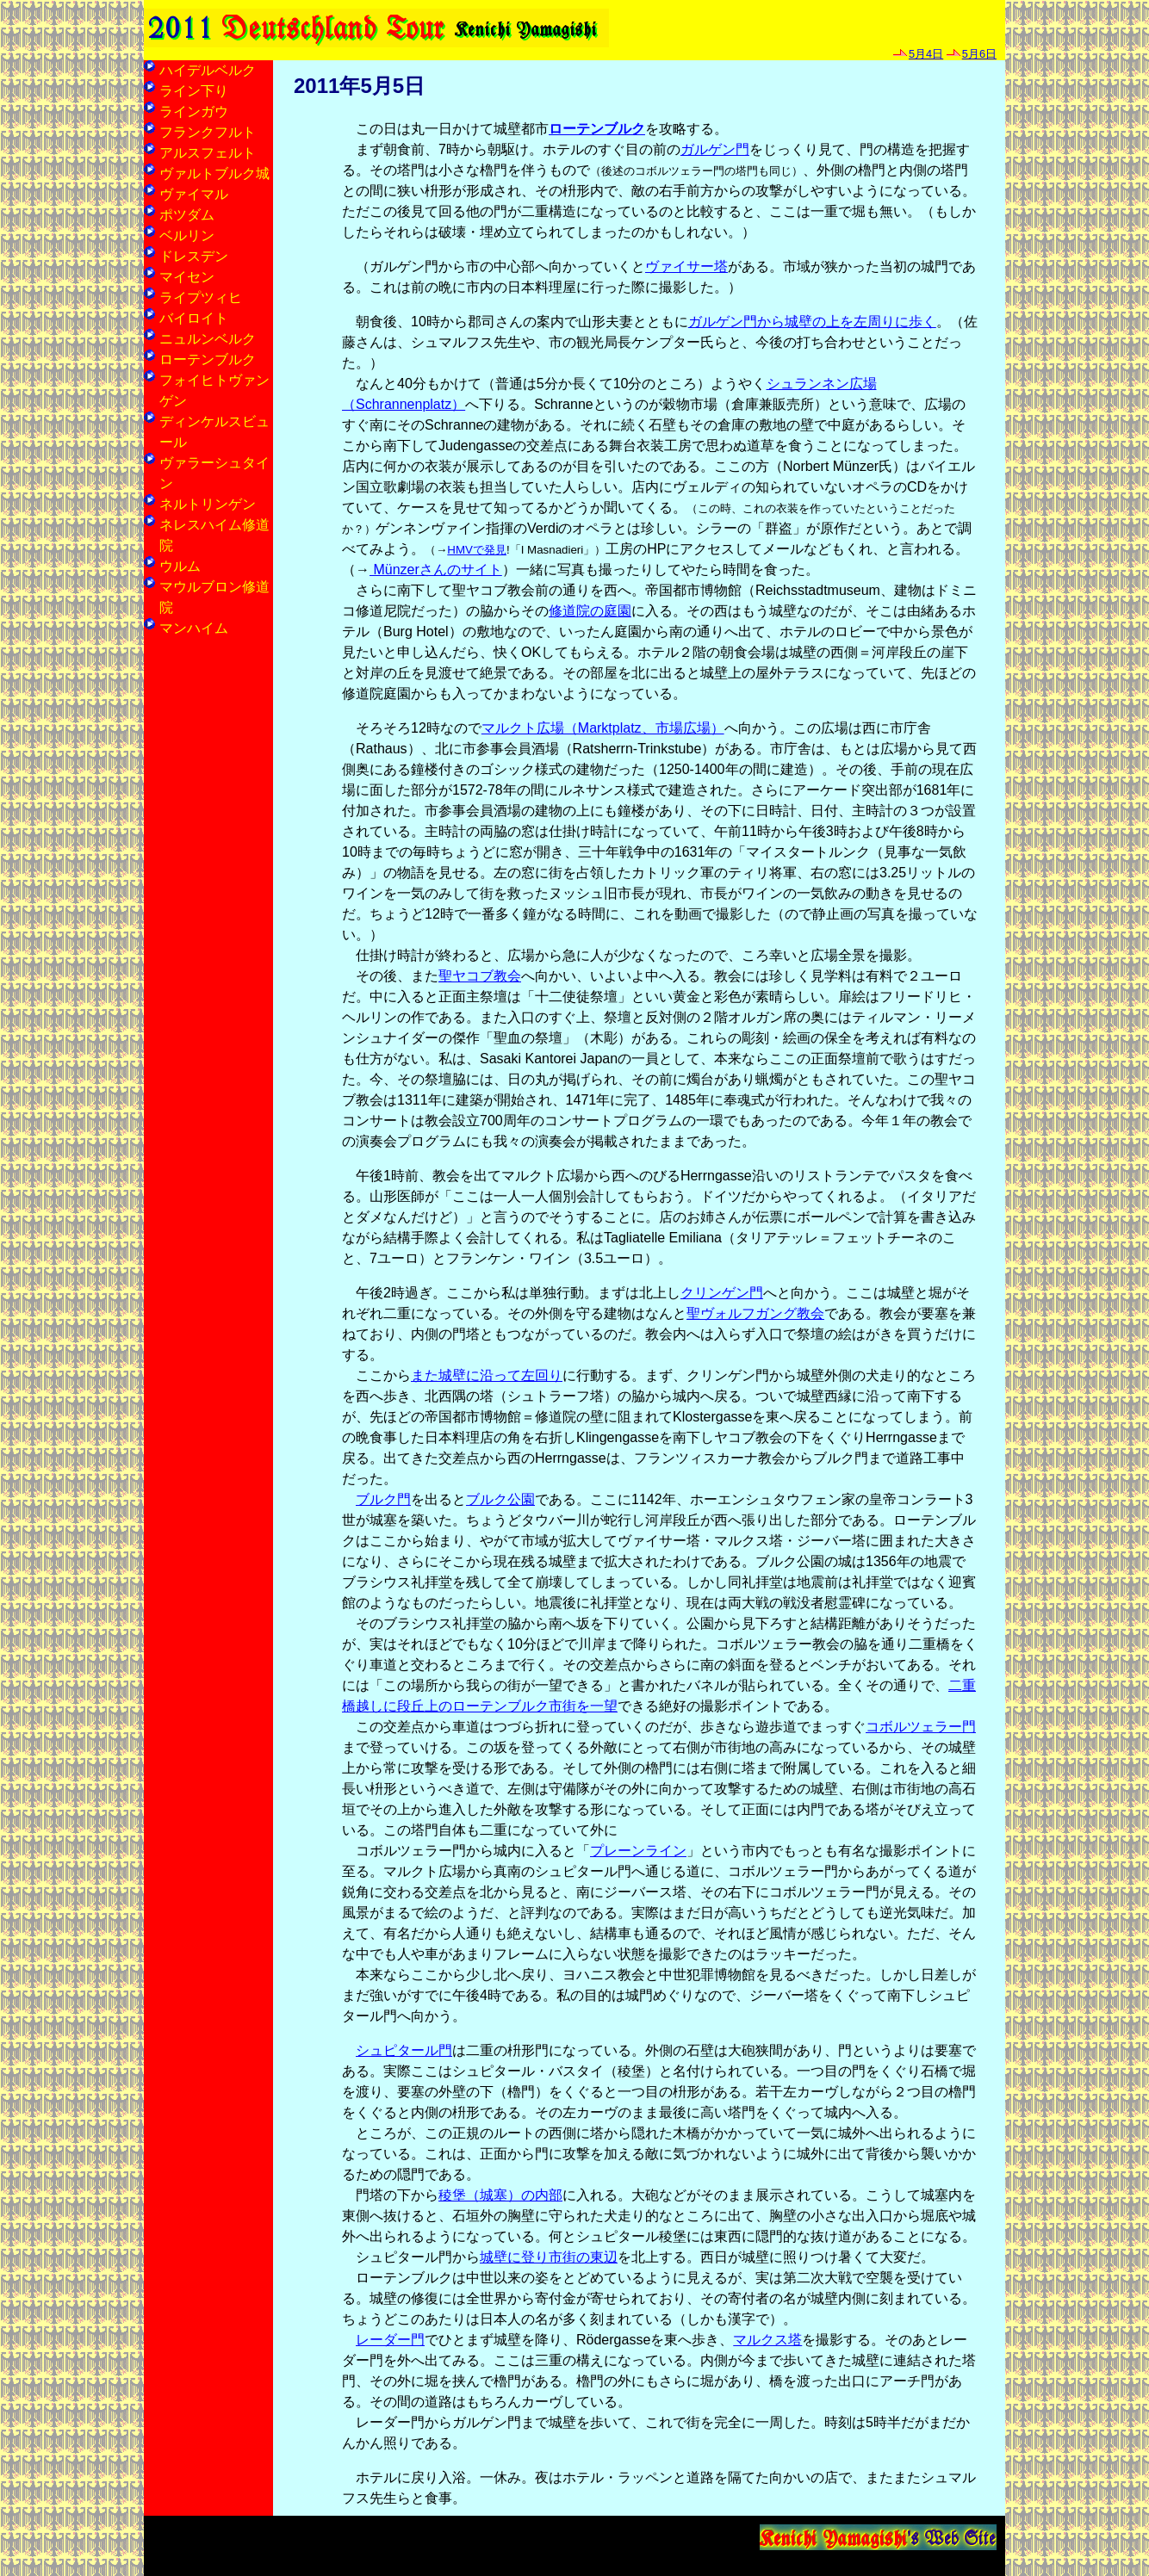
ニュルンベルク (207, 338)
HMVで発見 (476, 549)
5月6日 (979, 53)
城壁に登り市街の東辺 (549, 2257)
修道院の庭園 (590, 611)
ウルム (180, 566)
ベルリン (186, 235)
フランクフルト (207, 132)
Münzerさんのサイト (436, 569)
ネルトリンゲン (207, 504)
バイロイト (193, 318)
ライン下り (193, 91)
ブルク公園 (500, 1499)
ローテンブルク (597, 128)
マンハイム (193, 628)
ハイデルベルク (207, 70)
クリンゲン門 (721, 1292)
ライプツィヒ (200, 297)
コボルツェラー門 (921, 1726)
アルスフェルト (207, 153)
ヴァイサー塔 (686, 266)
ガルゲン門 (714, 149)
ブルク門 (383, 1499)
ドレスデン (193, 256)
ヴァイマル (193, 194)
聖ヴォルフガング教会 (755, 1313)
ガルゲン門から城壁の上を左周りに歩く (812, 321)
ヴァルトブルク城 (214, 173)
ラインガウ (193, 111)
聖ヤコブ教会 (479, 976)
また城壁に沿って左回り (486, 1375)
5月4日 (926, 53)
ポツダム (186, 214)
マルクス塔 (767, 2339)
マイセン (186, 276)
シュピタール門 (404, 2050)
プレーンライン (638, 1850)
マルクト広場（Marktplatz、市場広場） (602, 728)
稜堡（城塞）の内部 (500, 2195)
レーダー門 (390, 2339)
